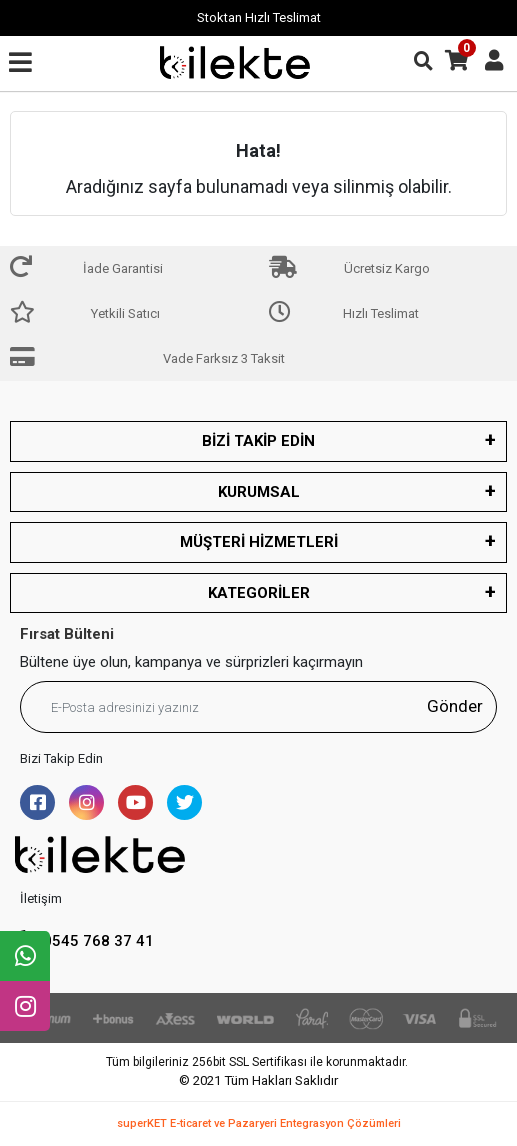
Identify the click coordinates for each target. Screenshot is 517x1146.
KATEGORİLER (259, 593)
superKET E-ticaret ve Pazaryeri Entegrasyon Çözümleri (259, 1123)
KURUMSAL (259, 492)
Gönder (455, 706)
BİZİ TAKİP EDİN (258, 441)
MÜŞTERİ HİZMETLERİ (259, 542)
